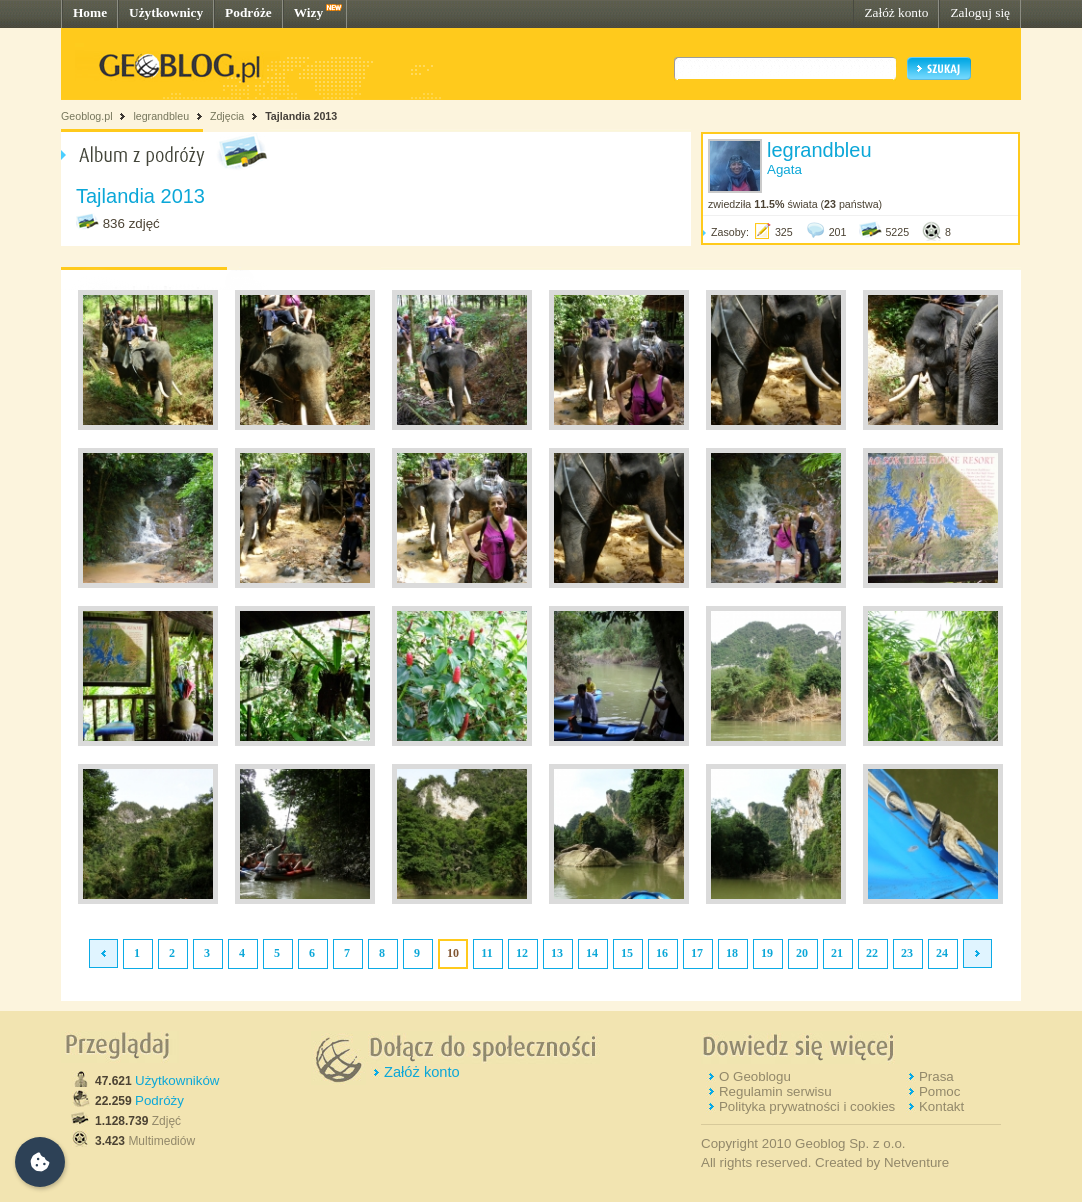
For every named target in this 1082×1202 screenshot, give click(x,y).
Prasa (936, 1076)
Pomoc (939, 1091)
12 (522, 953)
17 (697, 953)
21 (837, 953)
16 (662, 953)
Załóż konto (896, 12)
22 (872, 953)
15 (627, 953)
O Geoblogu (755, 1076)
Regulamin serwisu (775, 1091)
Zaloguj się (980, 12)
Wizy (308, 12)
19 (767, 953)
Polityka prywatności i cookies (807, 1106)
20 (802, 953)
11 (486, 953)
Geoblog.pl (87, 116)
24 (942, 953)
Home (90, 12)
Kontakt (941, 1106)
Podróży (159, 1100)
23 (907, 953)
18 (732, 953)
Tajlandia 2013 (301, 116)
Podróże (248, 12)
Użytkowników (177, 1080)
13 (557, 953)
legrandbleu (161, 116)
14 (592, 953)
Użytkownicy (166, 12)
